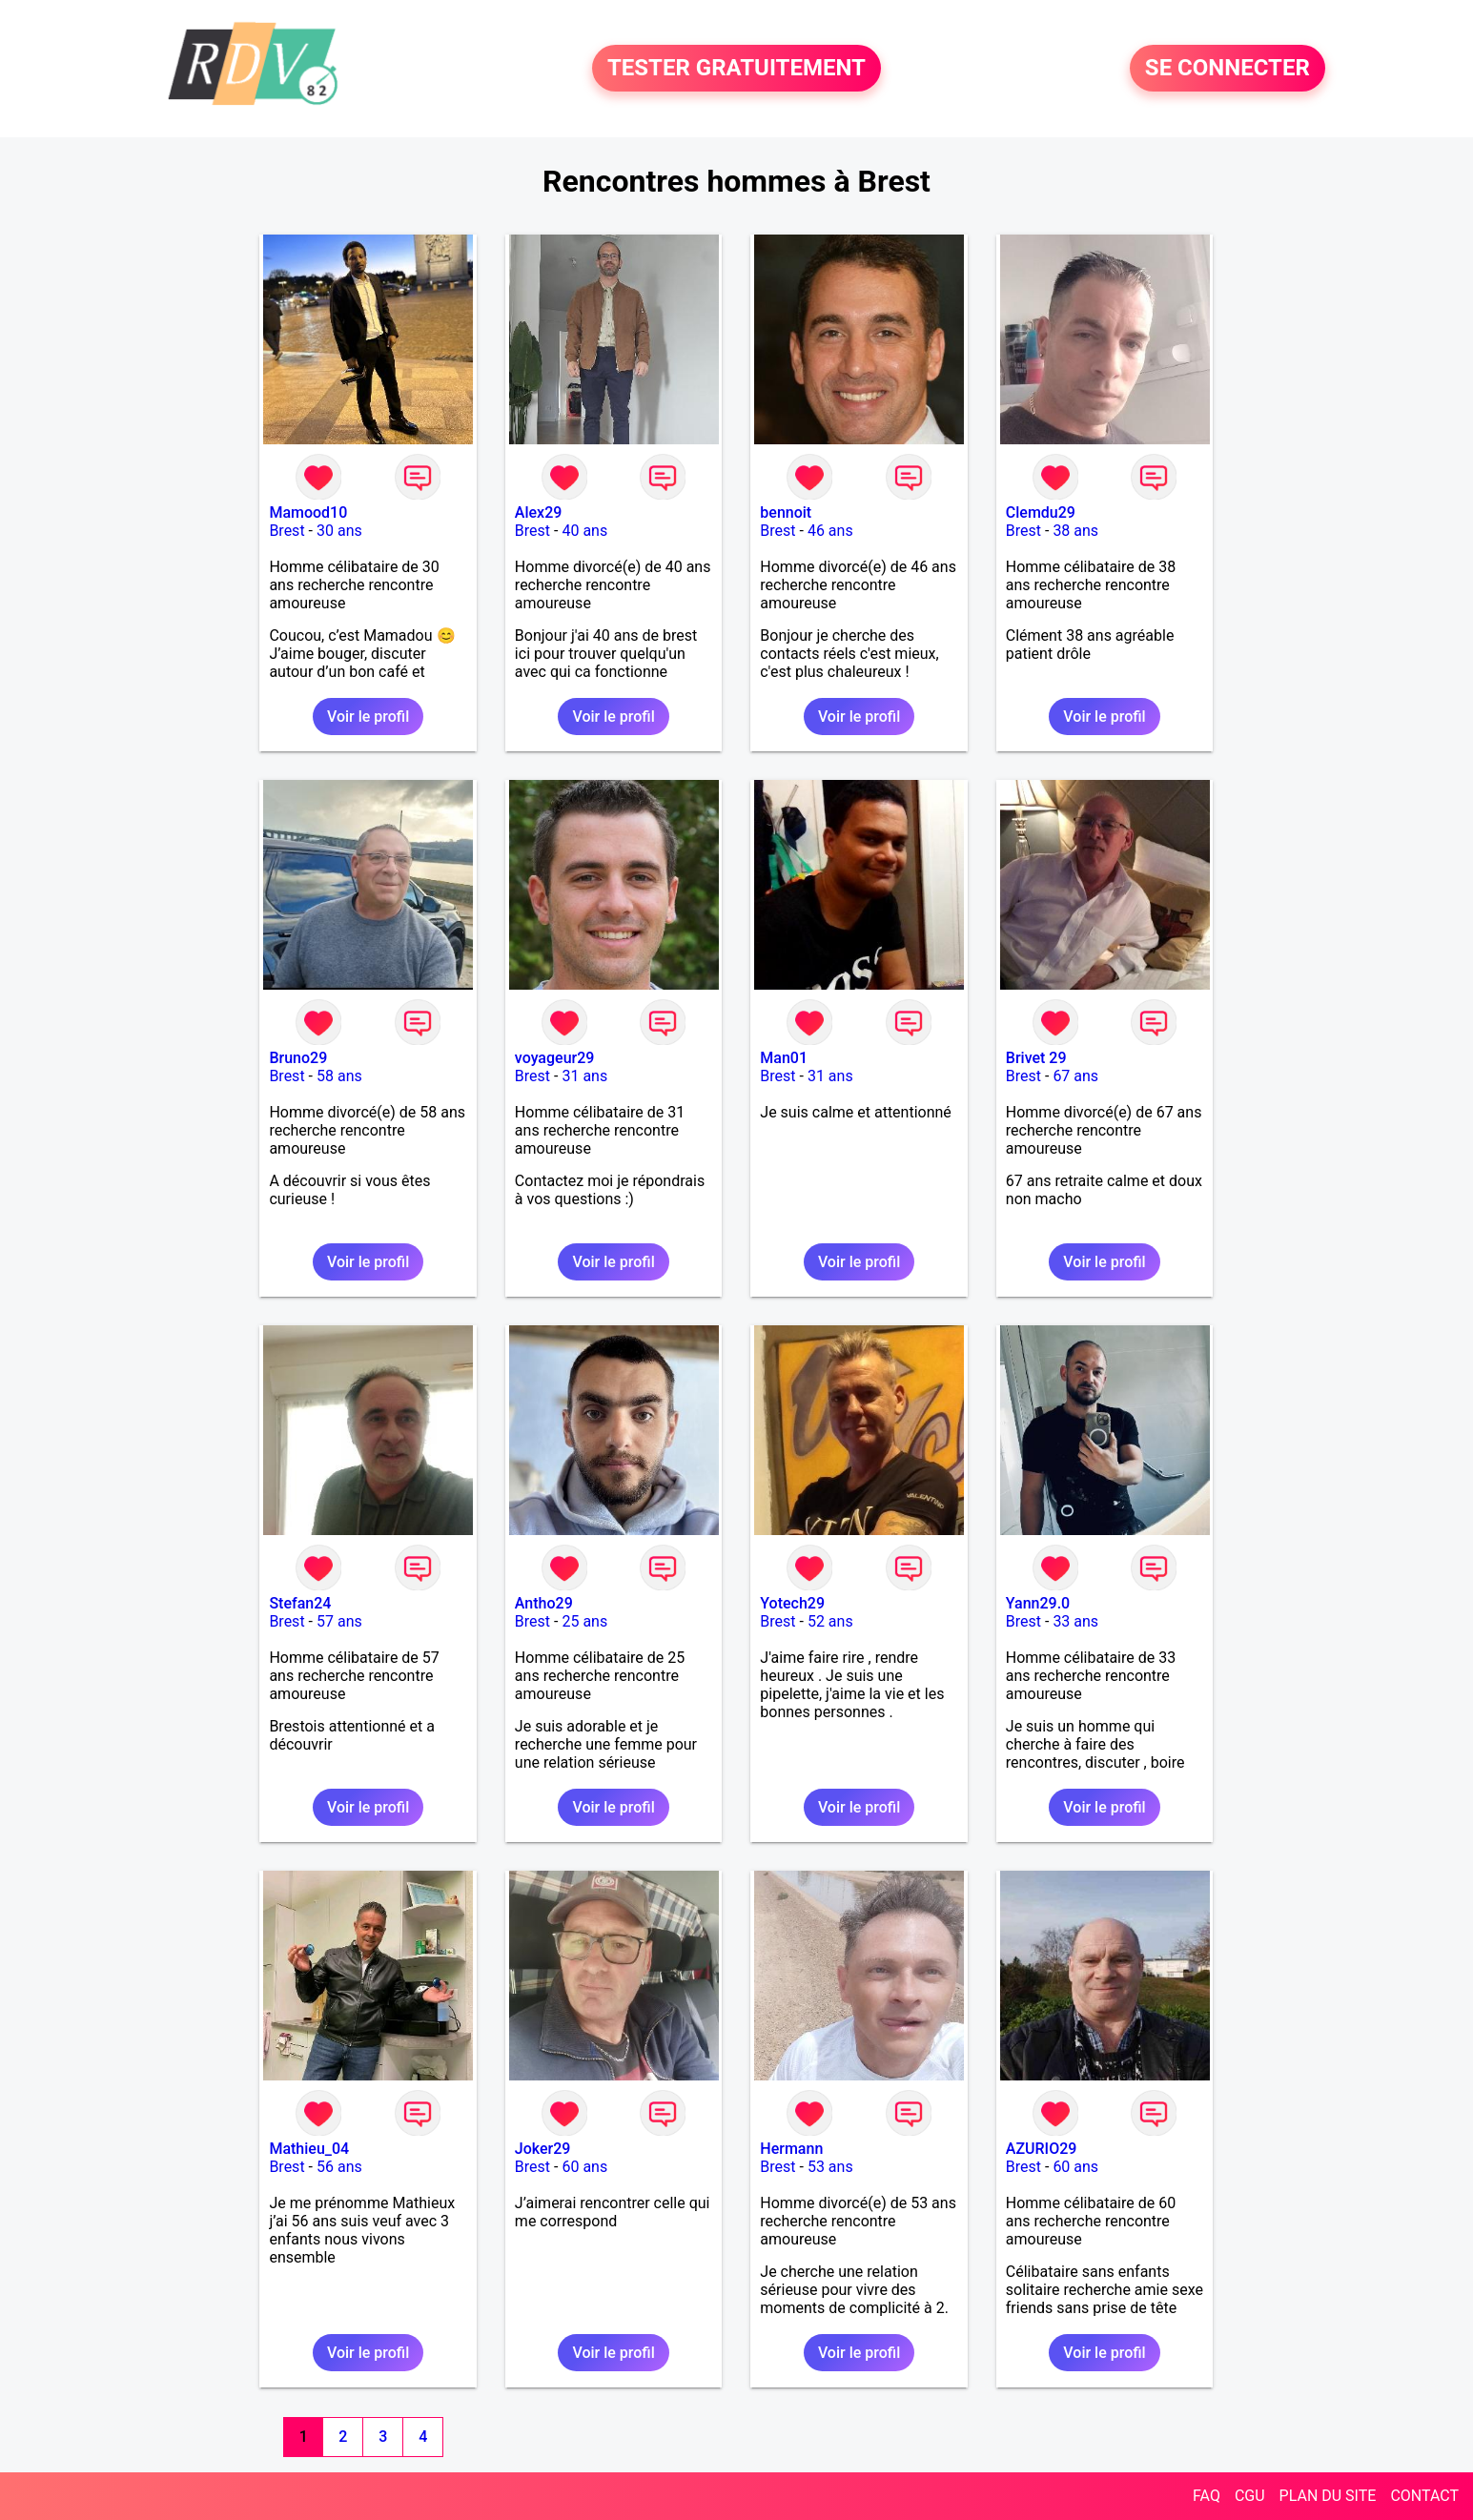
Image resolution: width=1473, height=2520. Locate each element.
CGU (1250, 2496)
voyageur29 (555, 1058)
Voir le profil (368, 716)
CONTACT (1424, 2496)
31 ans (584, 1076)
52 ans (830, 1621)
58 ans (339, 1076)
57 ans (339, 1621)
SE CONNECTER (1227, 68)
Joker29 (543, 2149)
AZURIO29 (1041, 2149)
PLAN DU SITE (1328, 2496)
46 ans (830, 531)
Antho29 (544, 1603)
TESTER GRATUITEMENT (736, 68)
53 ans (830, 2167)
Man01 (784, 1058)
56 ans (339, 2167)
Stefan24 (300, 1603)
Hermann (791, 2149)
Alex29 (539, 512)
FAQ (1206, 2496)
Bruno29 (298, 1058)
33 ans (1075, 1621)
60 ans (584, 2167)
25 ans (584, 1621)
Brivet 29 (1036, 1058)
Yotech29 (792, 1603)
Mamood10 (308, 512)
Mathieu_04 (309, 2149)
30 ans (339, 531)
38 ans (1075, 531)
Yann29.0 (1038, 1603)
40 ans (584, 531)
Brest (286, 531)
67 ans (1075, 1076)
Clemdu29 (1040, 512)
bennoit (785, 512)
